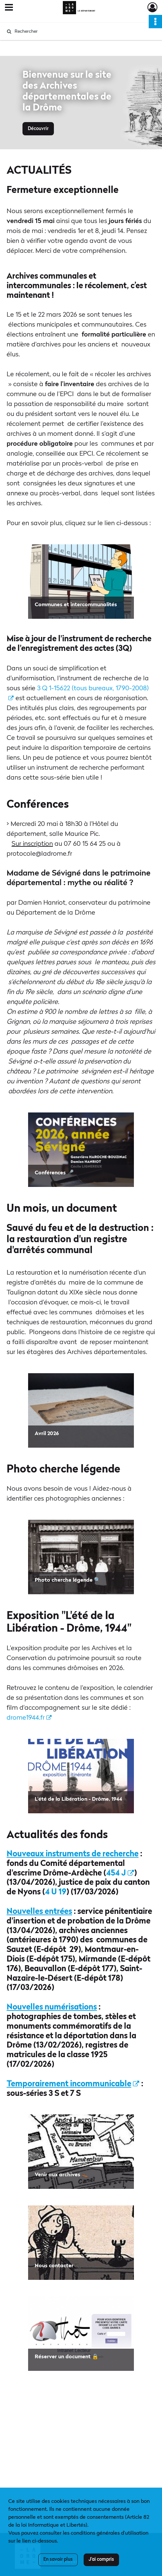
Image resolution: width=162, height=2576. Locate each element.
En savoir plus (58, 2559)
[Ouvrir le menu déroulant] (9, 8)
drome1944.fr (29, 1718)
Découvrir (38, 128)
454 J (120, 1873)
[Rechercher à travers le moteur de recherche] (78, 31)
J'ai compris (101, 2559)
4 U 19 (55, 1892)
